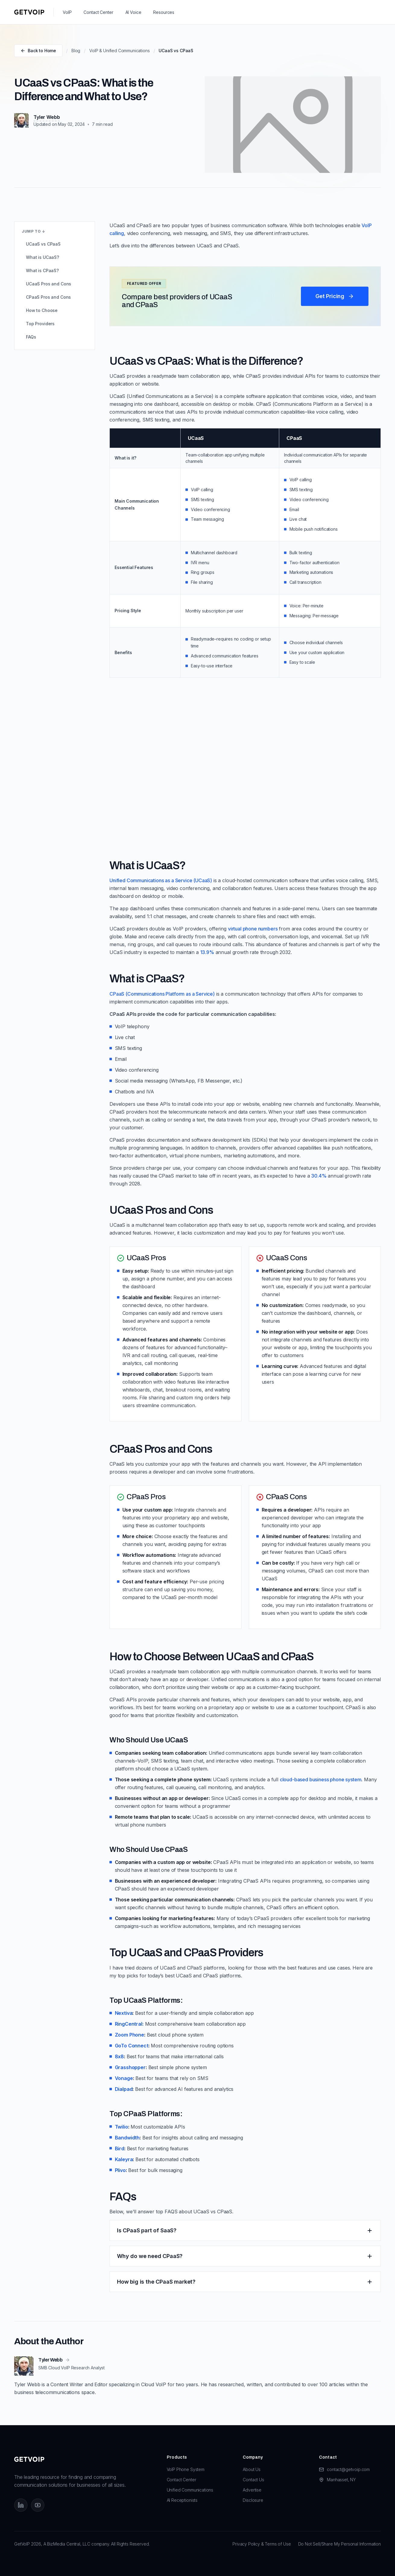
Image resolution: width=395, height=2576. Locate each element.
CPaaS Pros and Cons (48, 297)
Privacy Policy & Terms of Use (261, 2543)
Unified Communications (190, 2489)
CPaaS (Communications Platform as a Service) (162, 994)
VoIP (67, 12)
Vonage (124, 2078)
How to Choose (42, 310)
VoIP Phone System (185, 2469)
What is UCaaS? (42, 257)
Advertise (252, 2489)
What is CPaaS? (42, 270)
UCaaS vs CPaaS (43, 243)
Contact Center (98, 12)
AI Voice (133, 12)
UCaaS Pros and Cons (48, 283)
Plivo (120, 2170)
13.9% (207, 952)
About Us (252, 2469)
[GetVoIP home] (29, 12)
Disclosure (253, 2500)
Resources (163, 12)
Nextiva (124, 2013)
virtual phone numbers (253, 929)
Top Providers (40, 323)
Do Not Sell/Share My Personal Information (339, 2543)
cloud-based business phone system (321, 1779)
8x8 (119, 2056)
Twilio (121, 2127)
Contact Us (253, 2479)
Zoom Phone (129, 2035)
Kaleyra (124, 2159)
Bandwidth (127, 2138)
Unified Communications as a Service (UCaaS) (160, 880)
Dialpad (124, 2089)
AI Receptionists (182, 2500)
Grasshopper (130, 2067)
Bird (119, 2148)
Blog (75, 50)
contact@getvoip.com (348, 2469)
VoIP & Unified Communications (119, 50)
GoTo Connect (131, 2046)
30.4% (318, 1176)
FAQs (31, 336)
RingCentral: (129, 2024)
